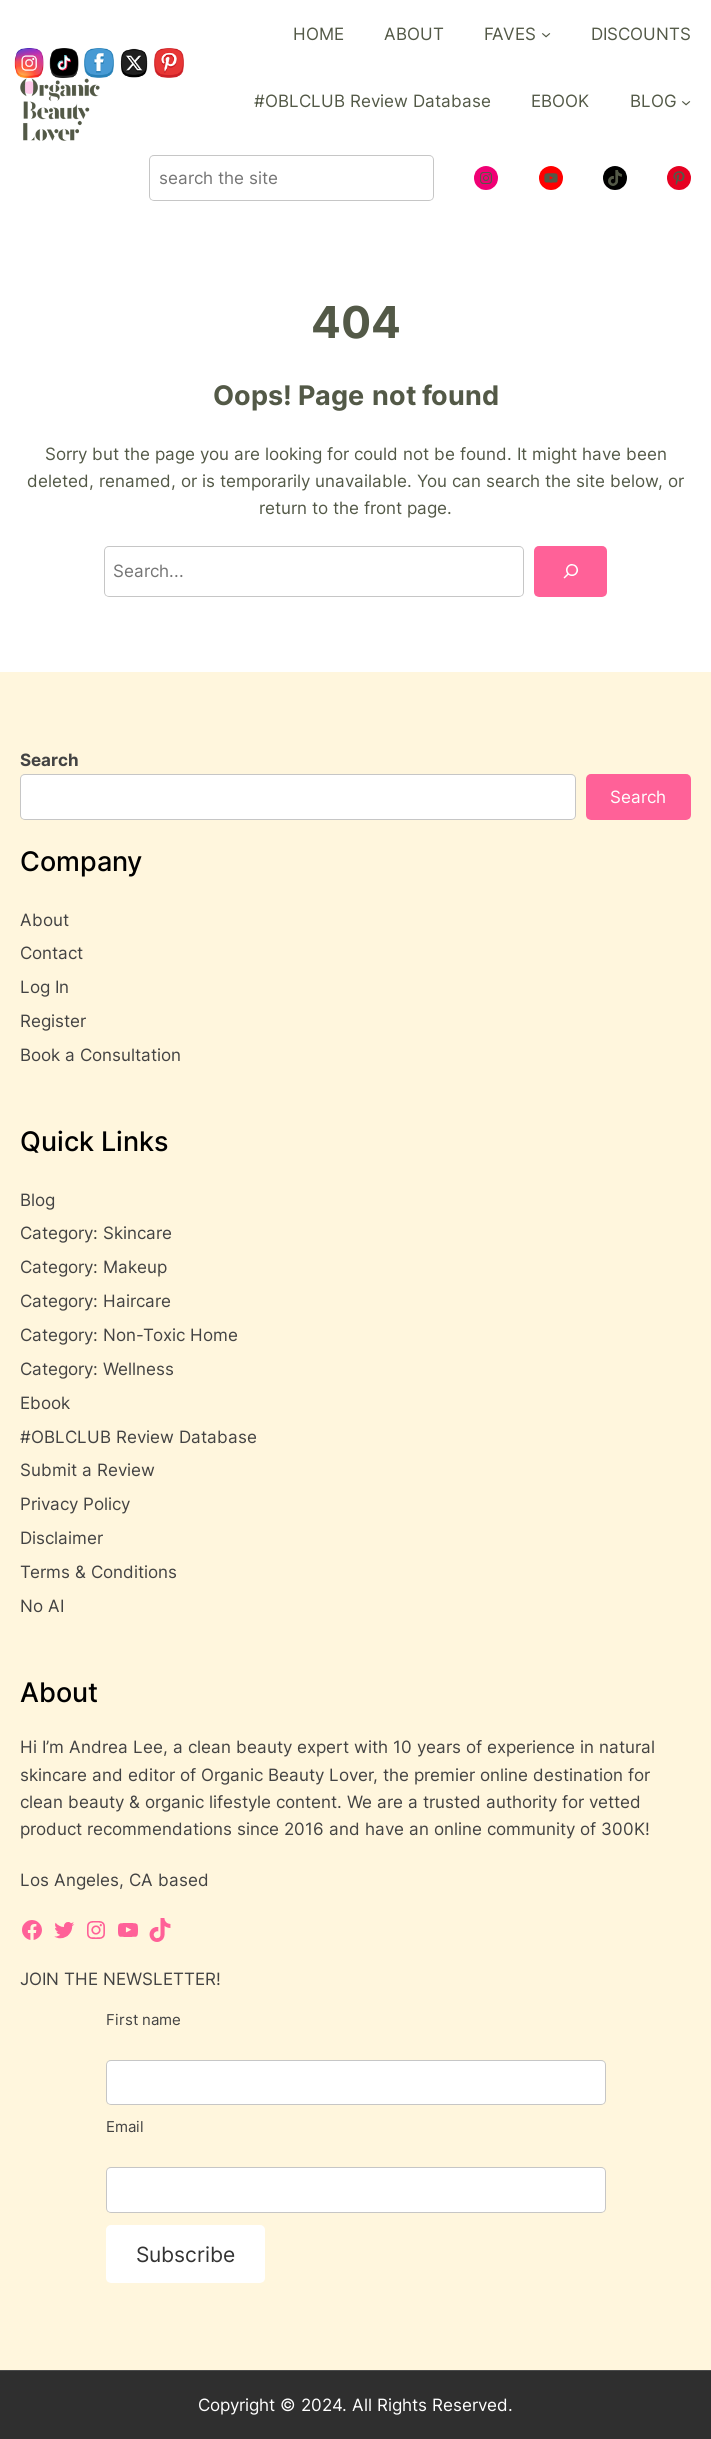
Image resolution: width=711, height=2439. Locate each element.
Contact (51, 953)
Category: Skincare (96, 1233)
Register (53, 1021)
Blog (37, 1200)
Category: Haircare (95, 1301)
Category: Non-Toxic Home (129, 1335)
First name (143, 2019)
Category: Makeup (93, 1267)
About (44, 920)
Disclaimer (61, 1538)
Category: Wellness (97, 1369)
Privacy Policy (75, 1504)
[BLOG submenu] (686, 101)
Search (49, 760)
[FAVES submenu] (546, 34)
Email (125, 2126)
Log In (44, 987)
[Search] (570, 571)
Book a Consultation (100, 1055)
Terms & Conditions (98, 1572)
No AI (42, 1606)
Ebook (45, 1403)
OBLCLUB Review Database (144, 1437)
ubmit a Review (93, 1470)
